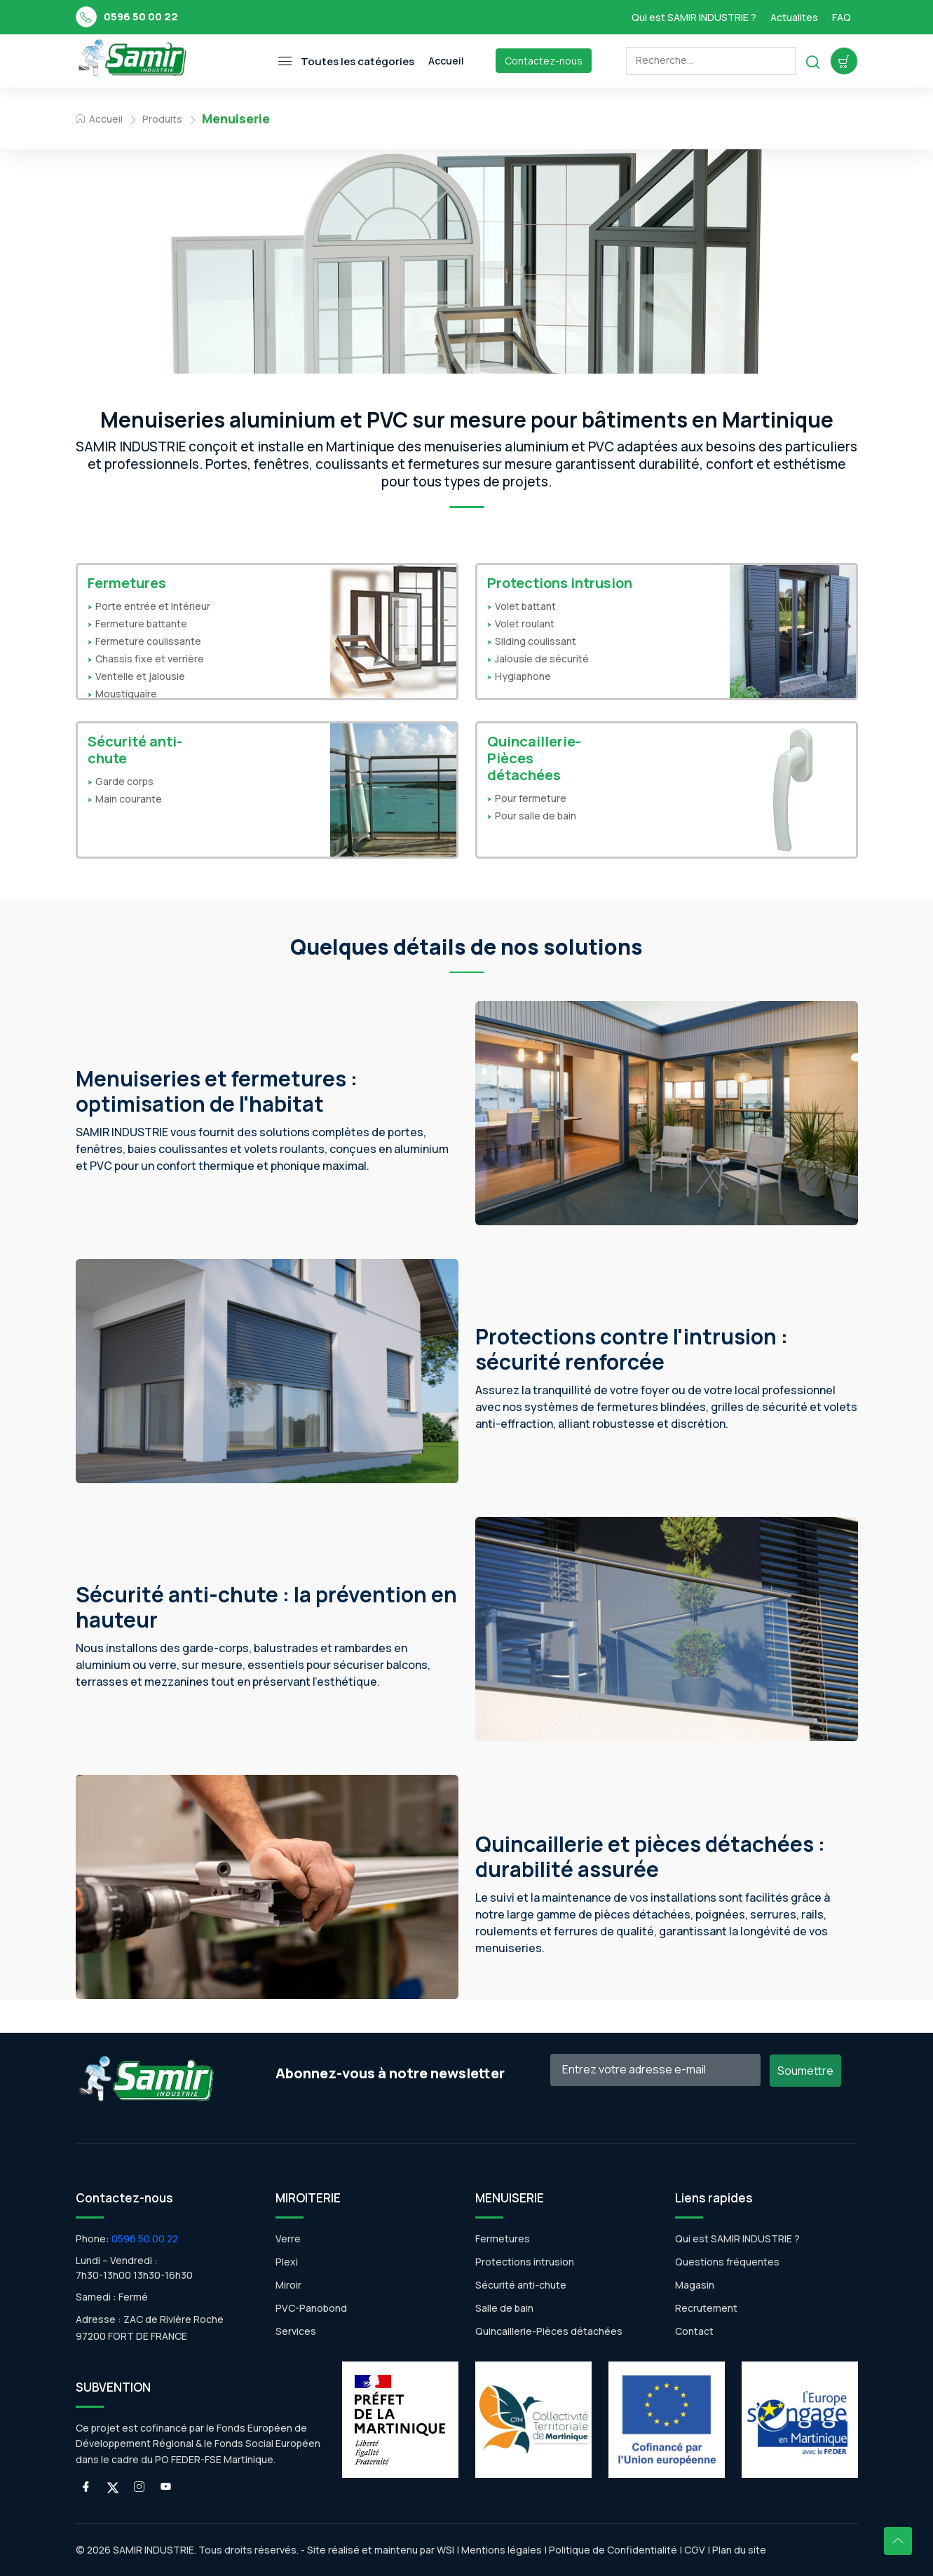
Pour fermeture (530, 798)
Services (295, 2331)
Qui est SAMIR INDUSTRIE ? (694, 17)
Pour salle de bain (535, 815)
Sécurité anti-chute (135, 750)
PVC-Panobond (311, 2308)
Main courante (128, 798)
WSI (445, 2549)
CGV (694, 2549)
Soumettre (805, 2070)
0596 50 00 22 (141, 16)
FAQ (841, 17)
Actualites (794, 17)
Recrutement (706, 2308)
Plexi (286, 2261)
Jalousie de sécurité (542, 658)
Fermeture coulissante (148, 641)
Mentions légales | (504, 2549)
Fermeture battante (141, 623)
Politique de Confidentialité (612, 2549)
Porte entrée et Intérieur (152, 606)
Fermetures (127, 583)
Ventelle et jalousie (140, 676)
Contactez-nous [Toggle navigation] (544, 60)
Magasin (694, 2284)
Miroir (288, 2284)
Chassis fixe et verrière (149, 658)
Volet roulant (524, 623)
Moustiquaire (126, 693)
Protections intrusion (559, 583)
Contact (694, 2331)
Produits (162, 118)
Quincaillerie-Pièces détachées (534, 758)
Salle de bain (504, 2308)
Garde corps (124, 781)
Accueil (99, 118)
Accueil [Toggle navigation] (446, 60)
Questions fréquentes (727, 2261)
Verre (288, 2238)
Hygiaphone (523, 676)
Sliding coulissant (535, 641)
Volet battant (525, 606)
